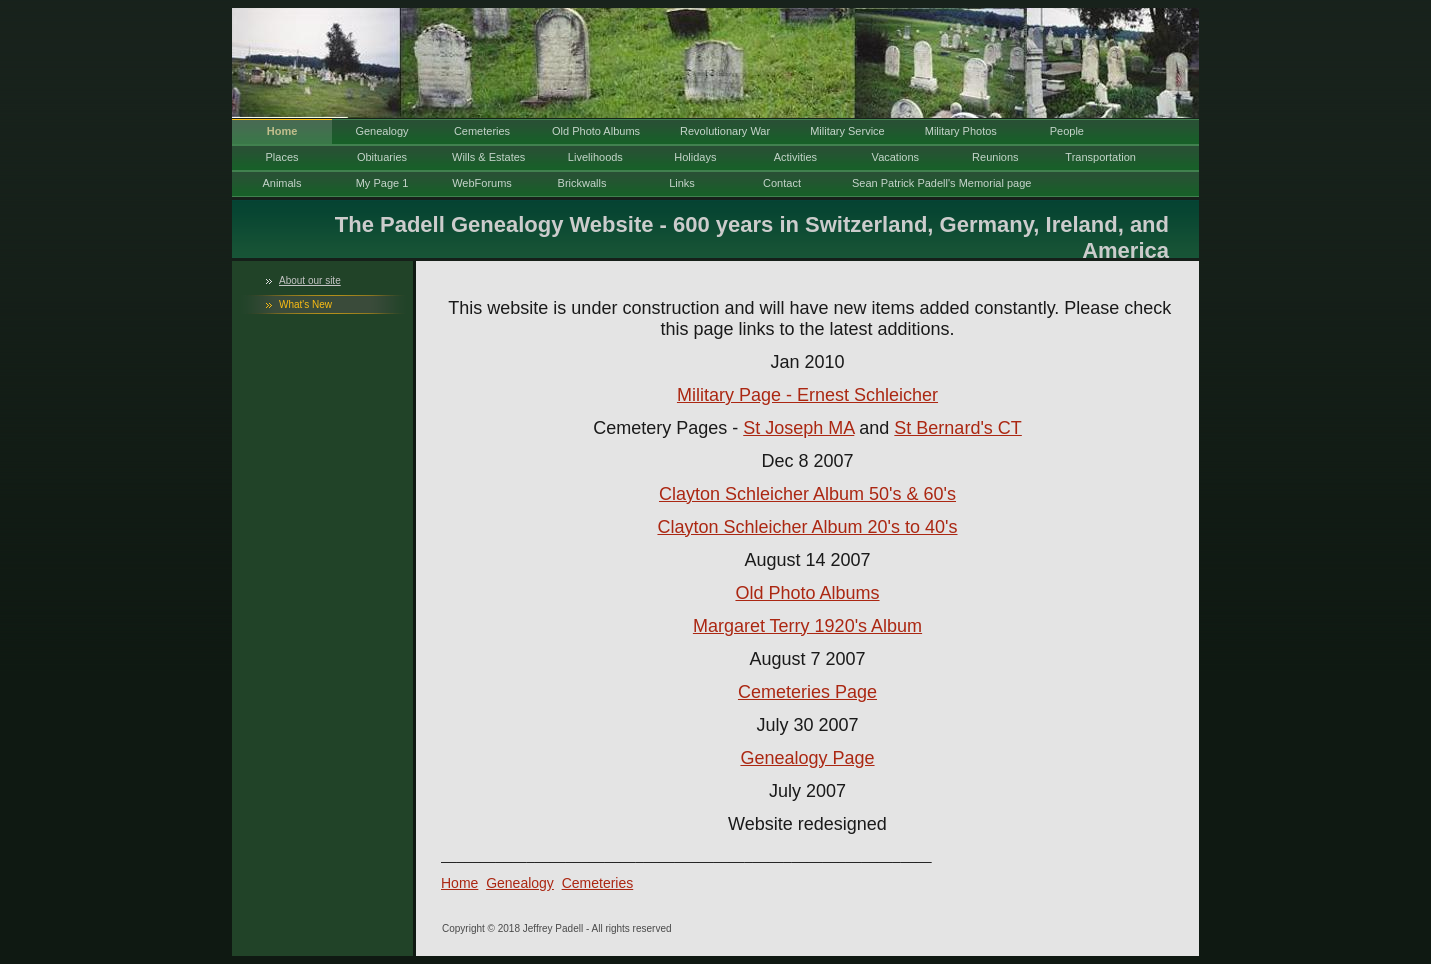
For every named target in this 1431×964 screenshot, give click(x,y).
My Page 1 (382, 183)
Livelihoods (595, 157)
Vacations (896, 157)
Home (282, 131)
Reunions (995, 157)
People (1067, 131)
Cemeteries (482, 131)
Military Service (847, 131)
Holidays (695, 157)
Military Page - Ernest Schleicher (807, 395)
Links (682, 183)
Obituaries (382, 157)
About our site (310, 280)
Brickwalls (582, 183)
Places (281, 157)
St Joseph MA (798, 428)
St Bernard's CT (957, 428)
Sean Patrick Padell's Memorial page (941, 183)
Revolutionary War (725, 131)
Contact (782, 183)
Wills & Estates (488, 157)
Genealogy (381, 131)
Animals (281, 183)
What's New (305, 304)
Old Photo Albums (596, 131)
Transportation (1100, 157)
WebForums (482, 183)
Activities (795, 157)
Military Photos (961, 131)
